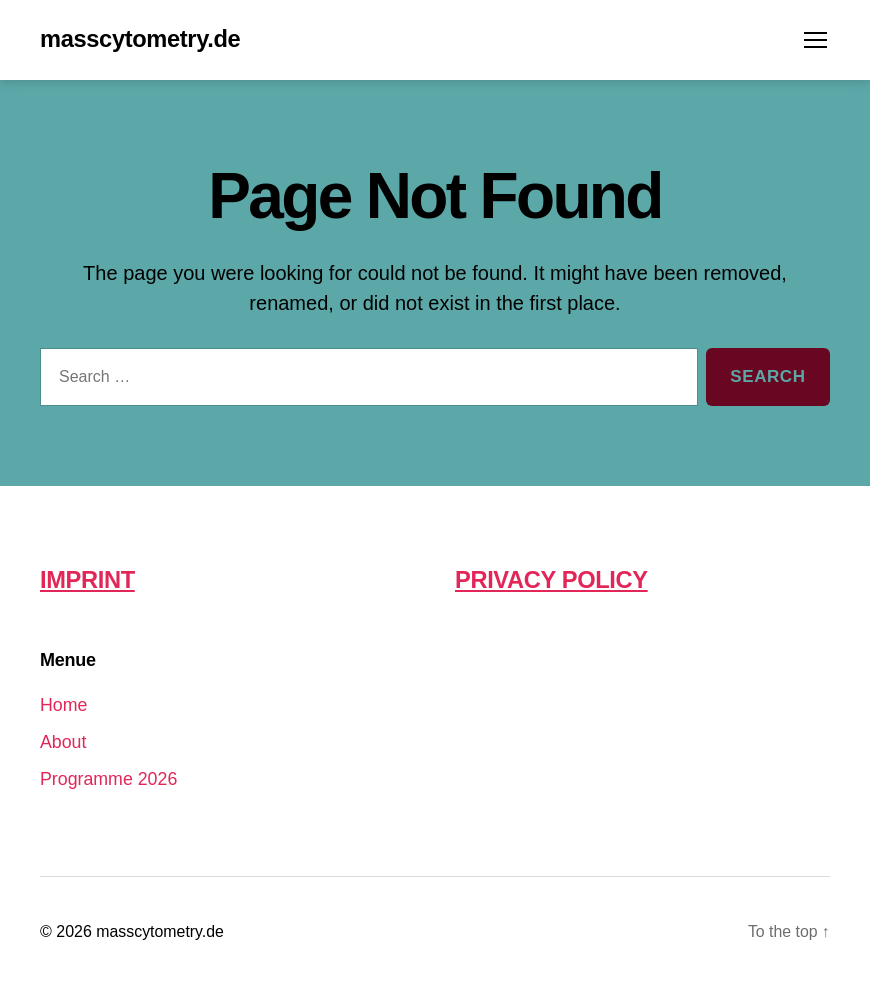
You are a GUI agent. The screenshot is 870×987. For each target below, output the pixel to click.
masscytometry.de (141, 40)
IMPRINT (88, 580)
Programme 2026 (109, 779)
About (63, 742)
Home (64, 705)
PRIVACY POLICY (552, 580)
